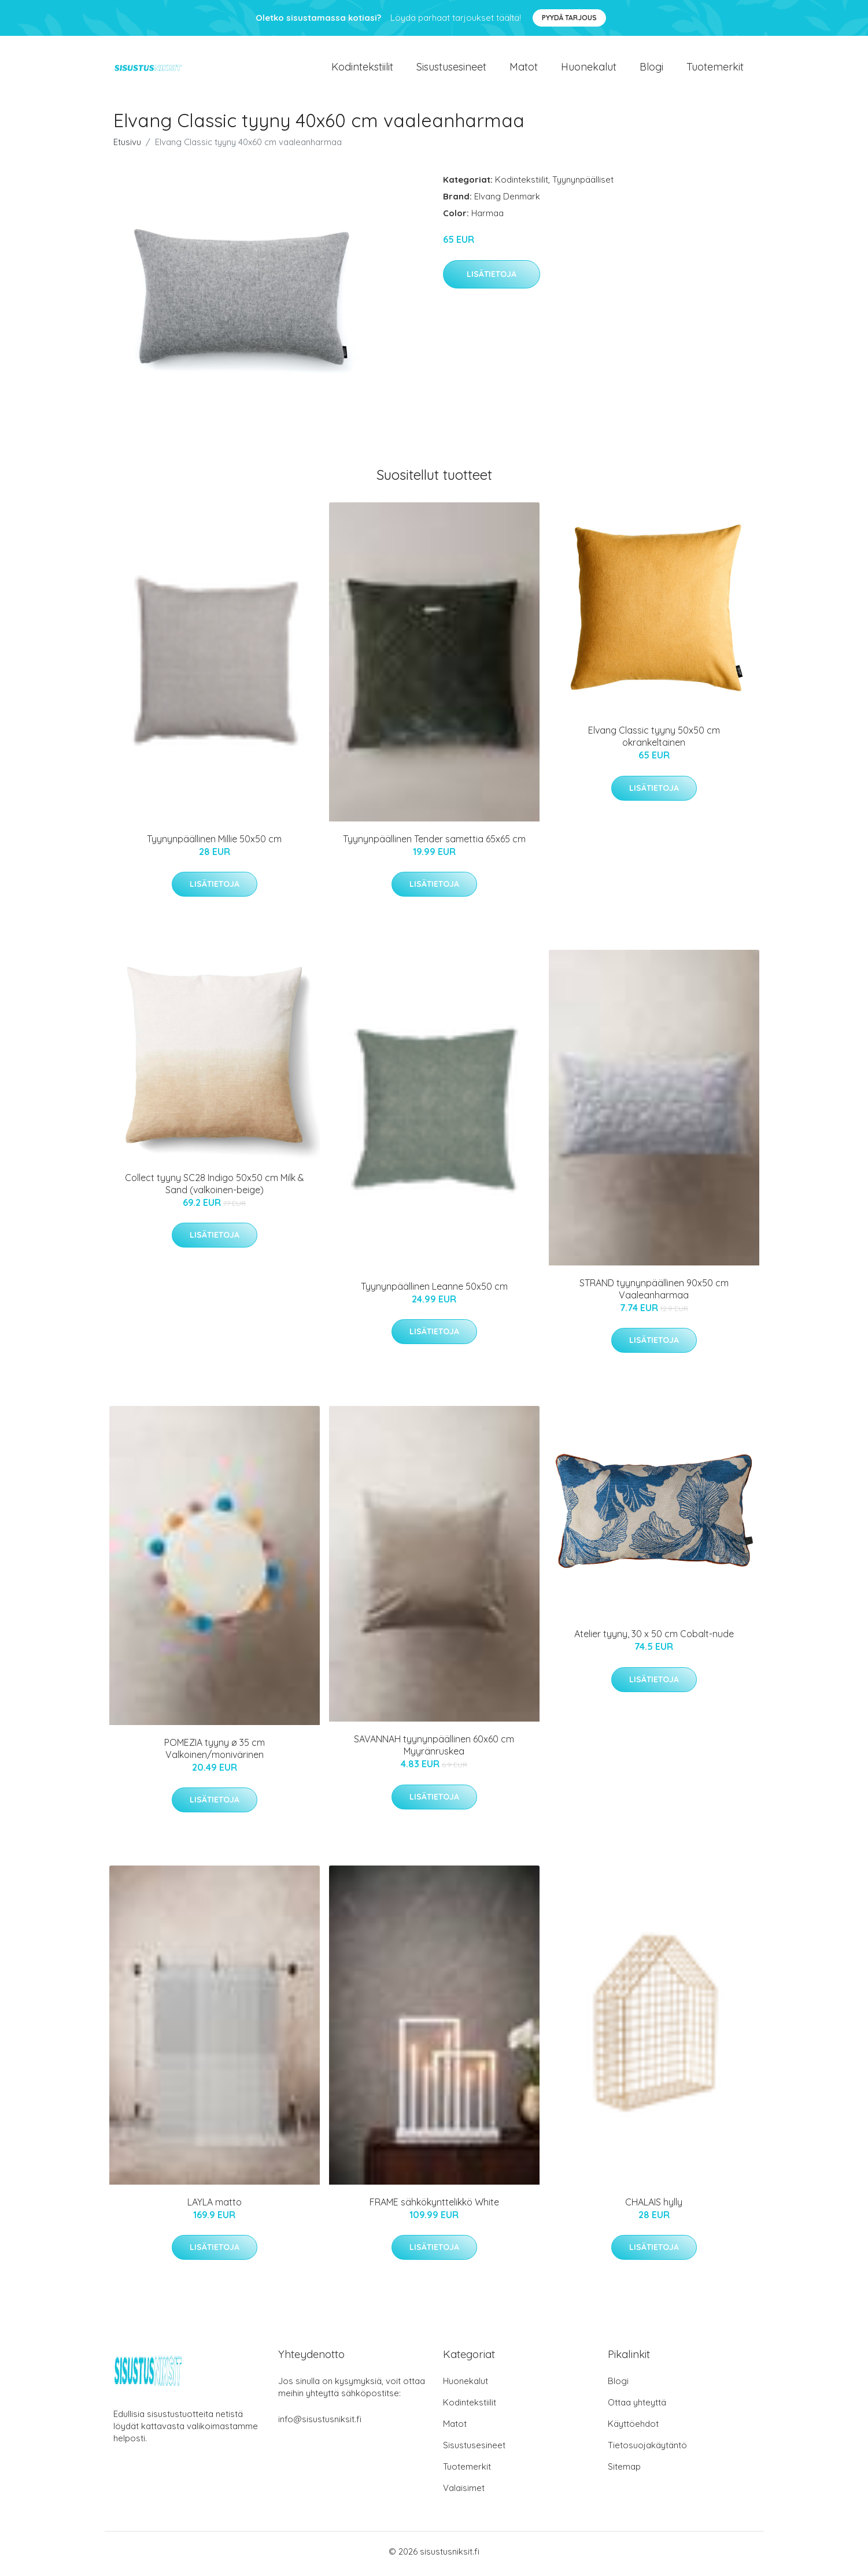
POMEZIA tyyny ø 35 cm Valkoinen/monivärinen (214, 1753)
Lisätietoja (491, 278)
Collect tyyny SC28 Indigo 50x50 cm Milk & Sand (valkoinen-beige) (214, 1188)
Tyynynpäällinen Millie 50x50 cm (214, 843)
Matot (523, 69)
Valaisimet (464, 2492)
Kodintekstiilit (362, 69)
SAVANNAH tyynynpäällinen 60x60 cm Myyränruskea (434, 1749)
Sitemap (624, 2471)
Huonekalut (588, 69)
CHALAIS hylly (653, 2206)
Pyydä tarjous (569, 17)
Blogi (651, 69)
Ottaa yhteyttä (637, 2406)
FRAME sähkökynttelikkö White (434, 2206)
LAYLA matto (214, 2206)
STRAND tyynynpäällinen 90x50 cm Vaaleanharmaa (654, 1293)
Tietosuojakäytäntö (647, 2449)
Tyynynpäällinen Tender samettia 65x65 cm (434, 843)
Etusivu (127, 146)
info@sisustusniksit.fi (319, 2423)
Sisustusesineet (451, 69)
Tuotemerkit (715, 69)
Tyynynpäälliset (583, 184)
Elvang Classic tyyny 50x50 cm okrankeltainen (654, 741)
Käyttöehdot (633, 2428)
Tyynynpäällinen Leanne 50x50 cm (434, 1291)
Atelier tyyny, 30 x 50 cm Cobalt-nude (654, 1638)
